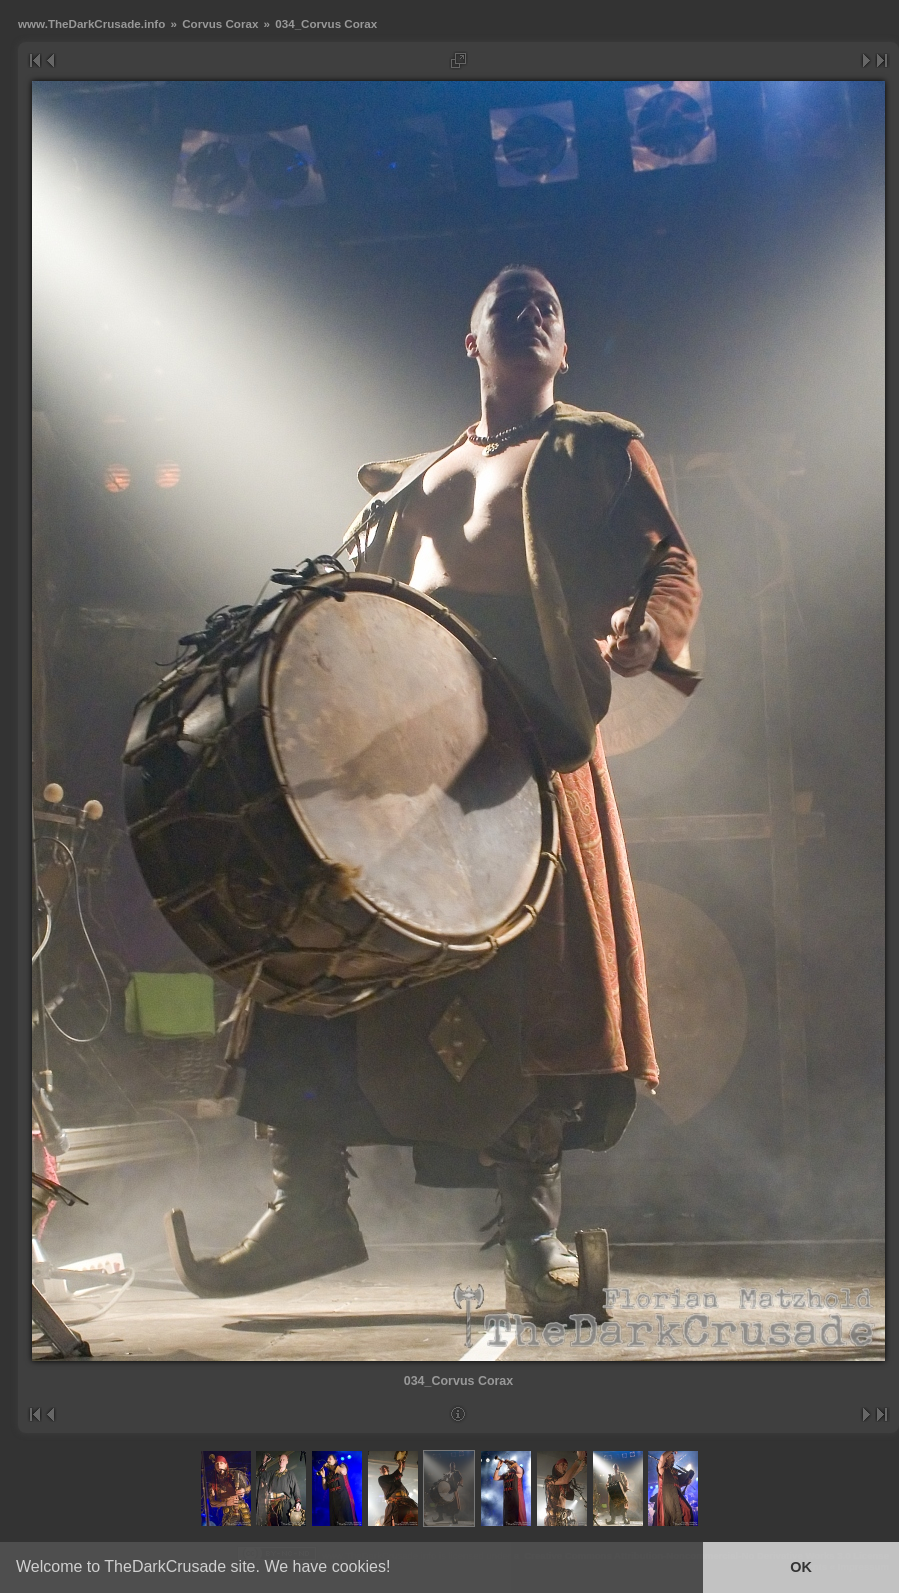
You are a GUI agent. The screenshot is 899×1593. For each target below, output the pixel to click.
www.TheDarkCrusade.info (91, 23)
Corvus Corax (220, 23)
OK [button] (801, 1567)
